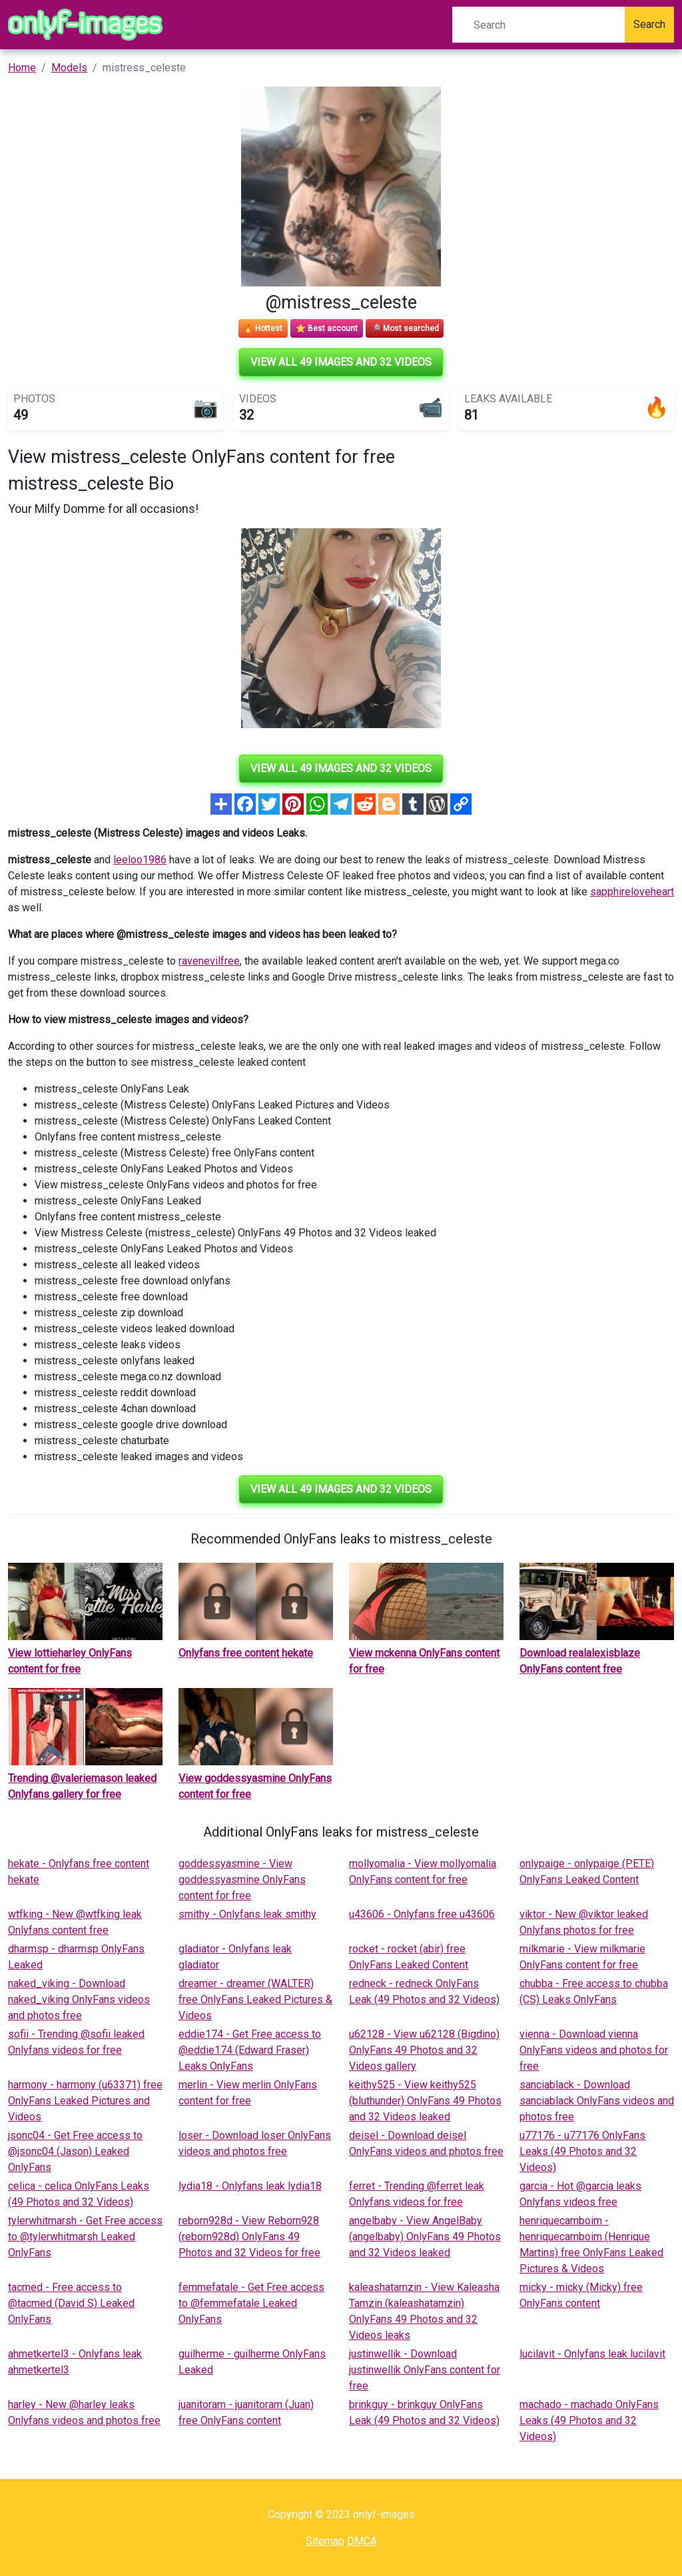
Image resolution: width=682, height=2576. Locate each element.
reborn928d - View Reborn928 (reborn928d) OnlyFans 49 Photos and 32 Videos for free (249, 2236)
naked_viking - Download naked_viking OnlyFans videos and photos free (79, 1999)
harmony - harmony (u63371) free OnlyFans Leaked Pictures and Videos (85, 2100)
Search (649, 24)
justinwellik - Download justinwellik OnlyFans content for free (424, 2370)
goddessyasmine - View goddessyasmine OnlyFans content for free (242, 1879)
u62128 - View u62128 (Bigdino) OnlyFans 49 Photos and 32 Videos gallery (424, 2050)
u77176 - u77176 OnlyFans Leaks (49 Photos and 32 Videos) (582, 2151)
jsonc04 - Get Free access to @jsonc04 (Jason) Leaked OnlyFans (75, 2151)
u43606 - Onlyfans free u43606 (422, 1914)
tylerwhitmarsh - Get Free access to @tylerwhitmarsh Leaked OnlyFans (85, 2236)
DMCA (362, 2541)
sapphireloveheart (632, 891)
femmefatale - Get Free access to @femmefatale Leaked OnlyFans (251, 2303)
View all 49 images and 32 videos (341, 362)
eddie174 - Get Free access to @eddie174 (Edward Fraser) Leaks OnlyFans (249, 2050)
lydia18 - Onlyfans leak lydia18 (250, 2186)
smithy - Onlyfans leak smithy (247, 1914)
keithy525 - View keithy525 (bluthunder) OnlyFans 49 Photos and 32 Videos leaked (425, 2100)
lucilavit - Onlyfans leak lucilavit (592, 2354)
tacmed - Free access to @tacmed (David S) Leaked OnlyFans (71, 2303)
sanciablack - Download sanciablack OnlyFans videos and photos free (596, 2100)
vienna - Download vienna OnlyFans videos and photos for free (593, 2050)
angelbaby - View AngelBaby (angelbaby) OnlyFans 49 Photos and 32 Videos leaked (425, 2236)
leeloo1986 (140, 859)
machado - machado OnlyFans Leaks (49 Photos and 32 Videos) (589, 2420)
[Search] (538, 25)
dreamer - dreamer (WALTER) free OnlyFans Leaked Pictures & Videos (255, 1999)
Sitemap (325, 2541)
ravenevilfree (209, 961)
